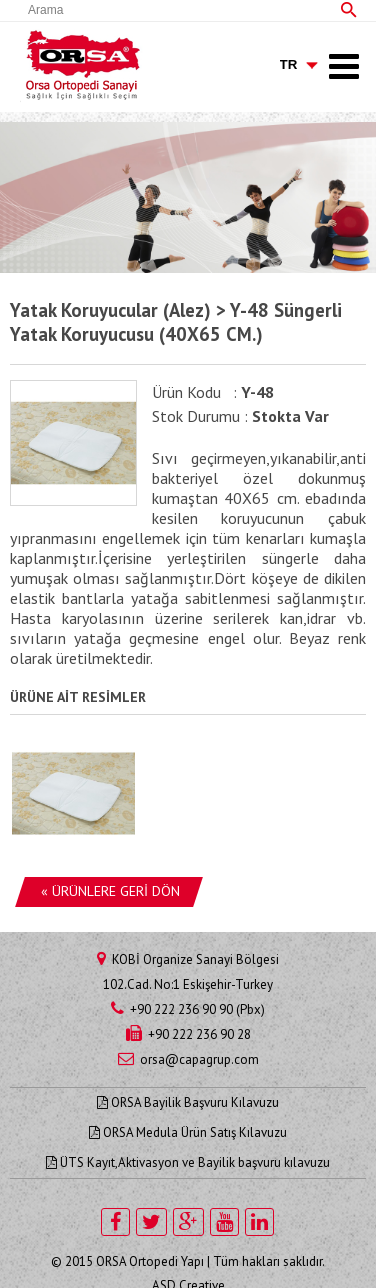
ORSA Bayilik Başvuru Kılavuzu (188, 1102)
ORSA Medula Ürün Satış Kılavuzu (188, 1132)
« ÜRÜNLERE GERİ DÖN (110, 891)
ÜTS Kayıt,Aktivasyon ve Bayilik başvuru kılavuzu (188, 1162)
